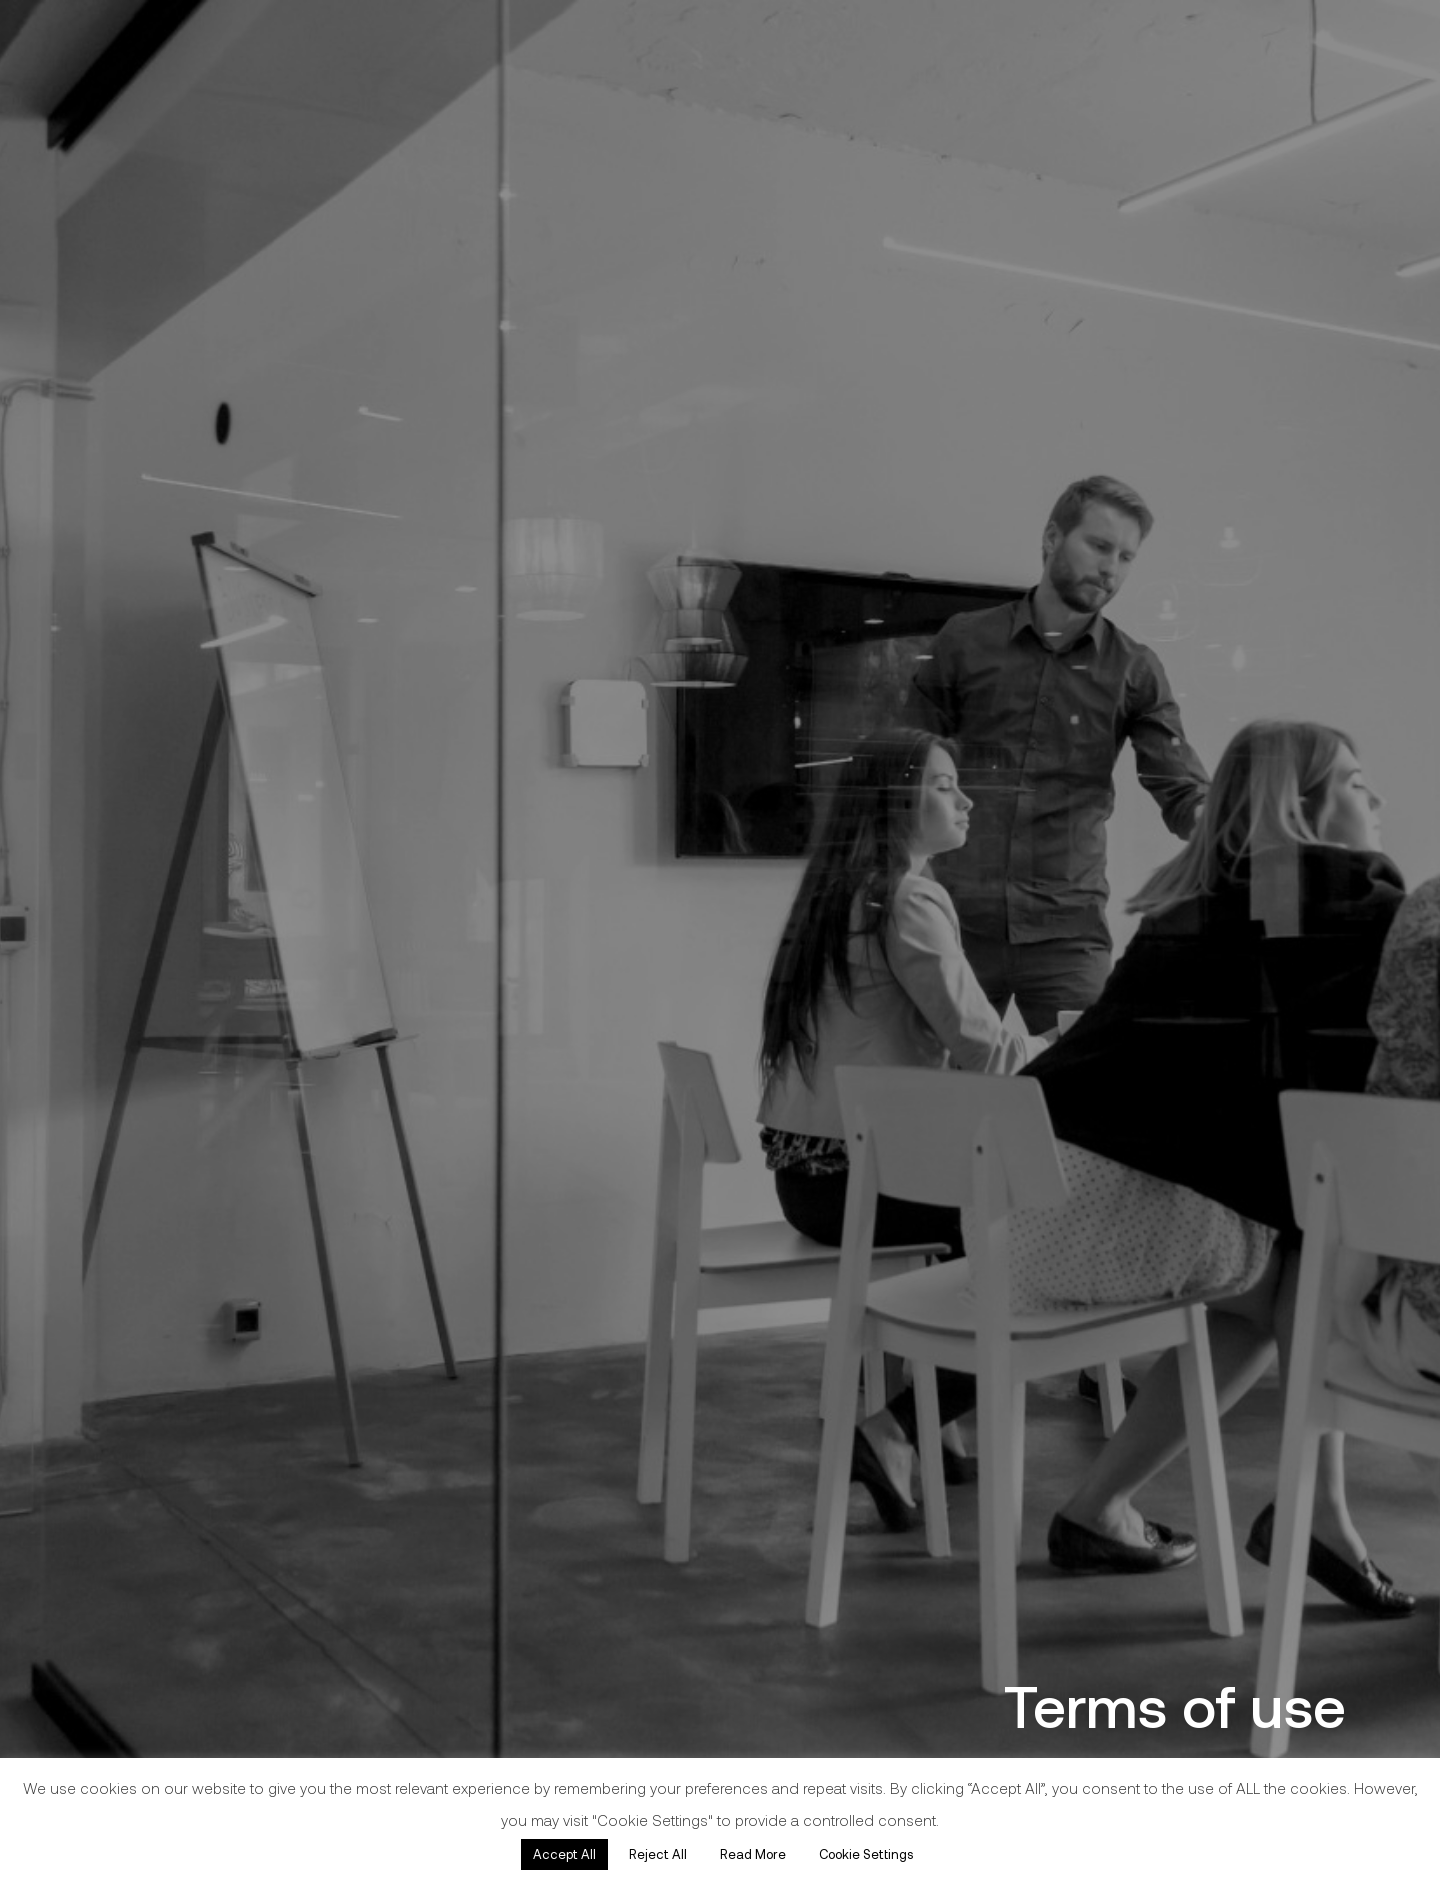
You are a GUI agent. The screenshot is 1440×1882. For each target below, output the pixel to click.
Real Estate (93, 947)
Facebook (60, 1315)
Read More (753, 1854)
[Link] (155, 600)
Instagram (61, 1337)
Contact (73, 1087)
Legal (56, 982)
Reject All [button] (658, 1854)
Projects (73, 842)
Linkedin (52, 1360)
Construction (103, 912)
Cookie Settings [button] (866, 1854)
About (60, 1017)
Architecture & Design (159, 877)
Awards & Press (121, 1052)
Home (60, 807)
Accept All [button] (564, 1854)
